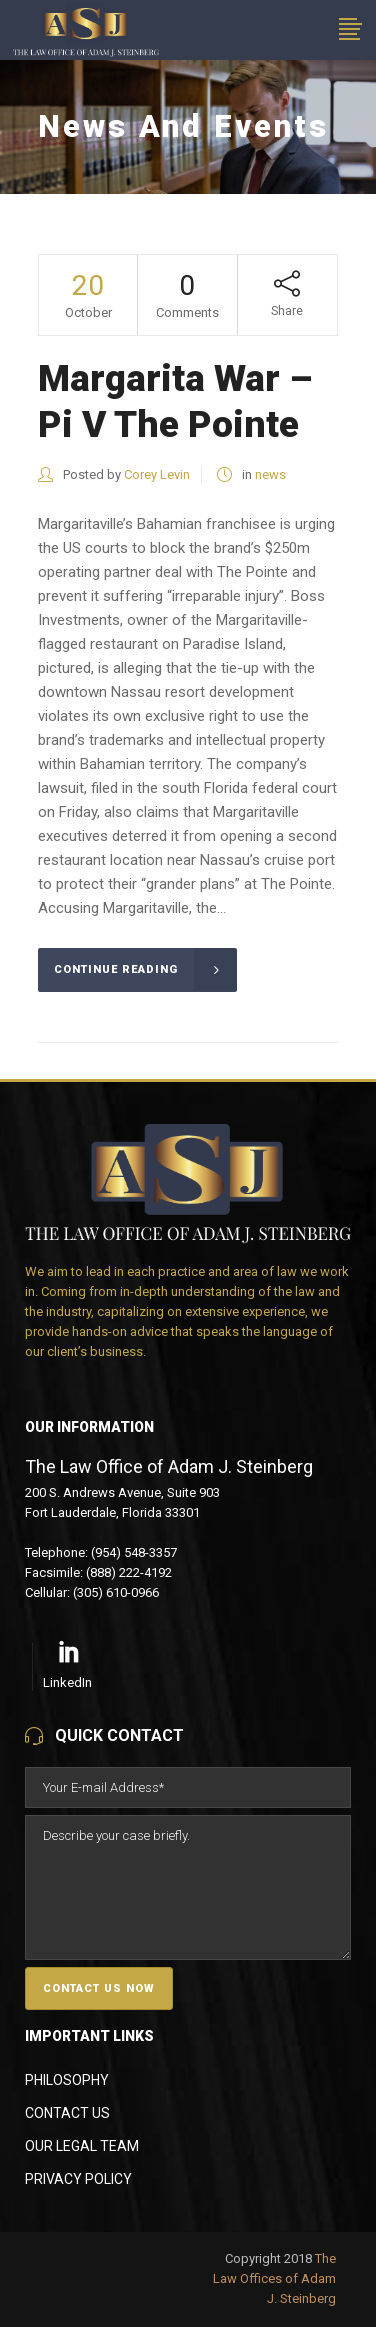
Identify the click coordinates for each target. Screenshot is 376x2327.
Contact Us (67, 2113)
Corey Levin (157, 474)
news (270, 474)
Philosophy (67, 2080)
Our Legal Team (82, 2146)
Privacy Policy (78, 2179)
